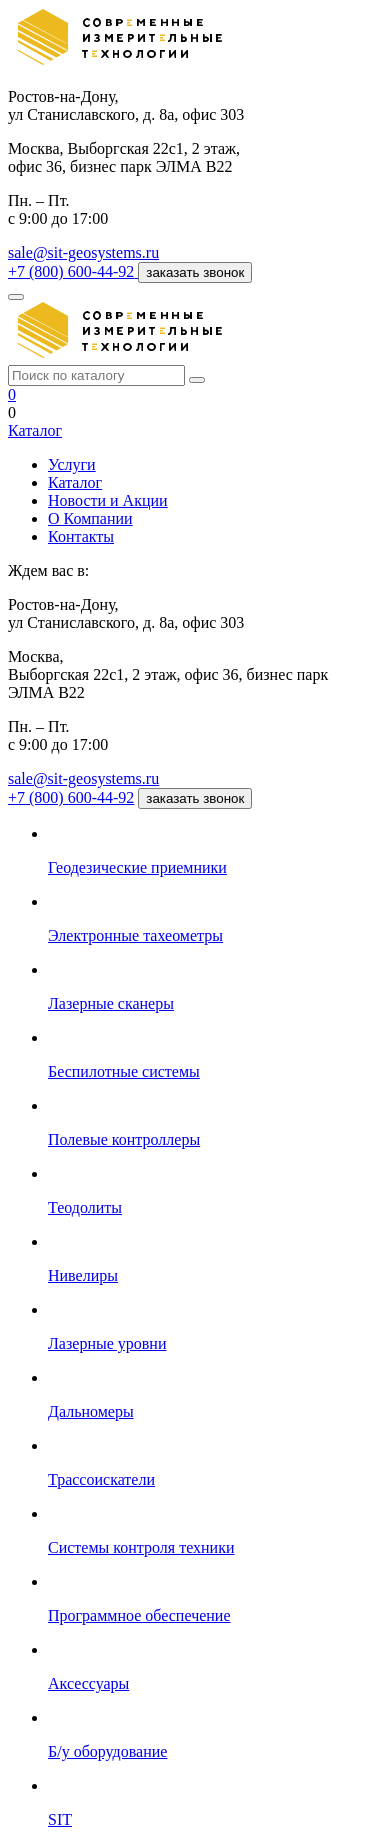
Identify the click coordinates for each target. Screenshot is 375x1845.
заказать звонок (195, 272)
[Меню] (16, 297)
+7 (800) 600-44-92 (71, 797)
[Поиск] (197, 380)
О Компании (90, 518)
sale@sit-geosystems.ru (83, 252)
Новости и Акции (108, 500)
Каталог (35, 430)
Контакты (81, 536)
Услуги (72, 464)
